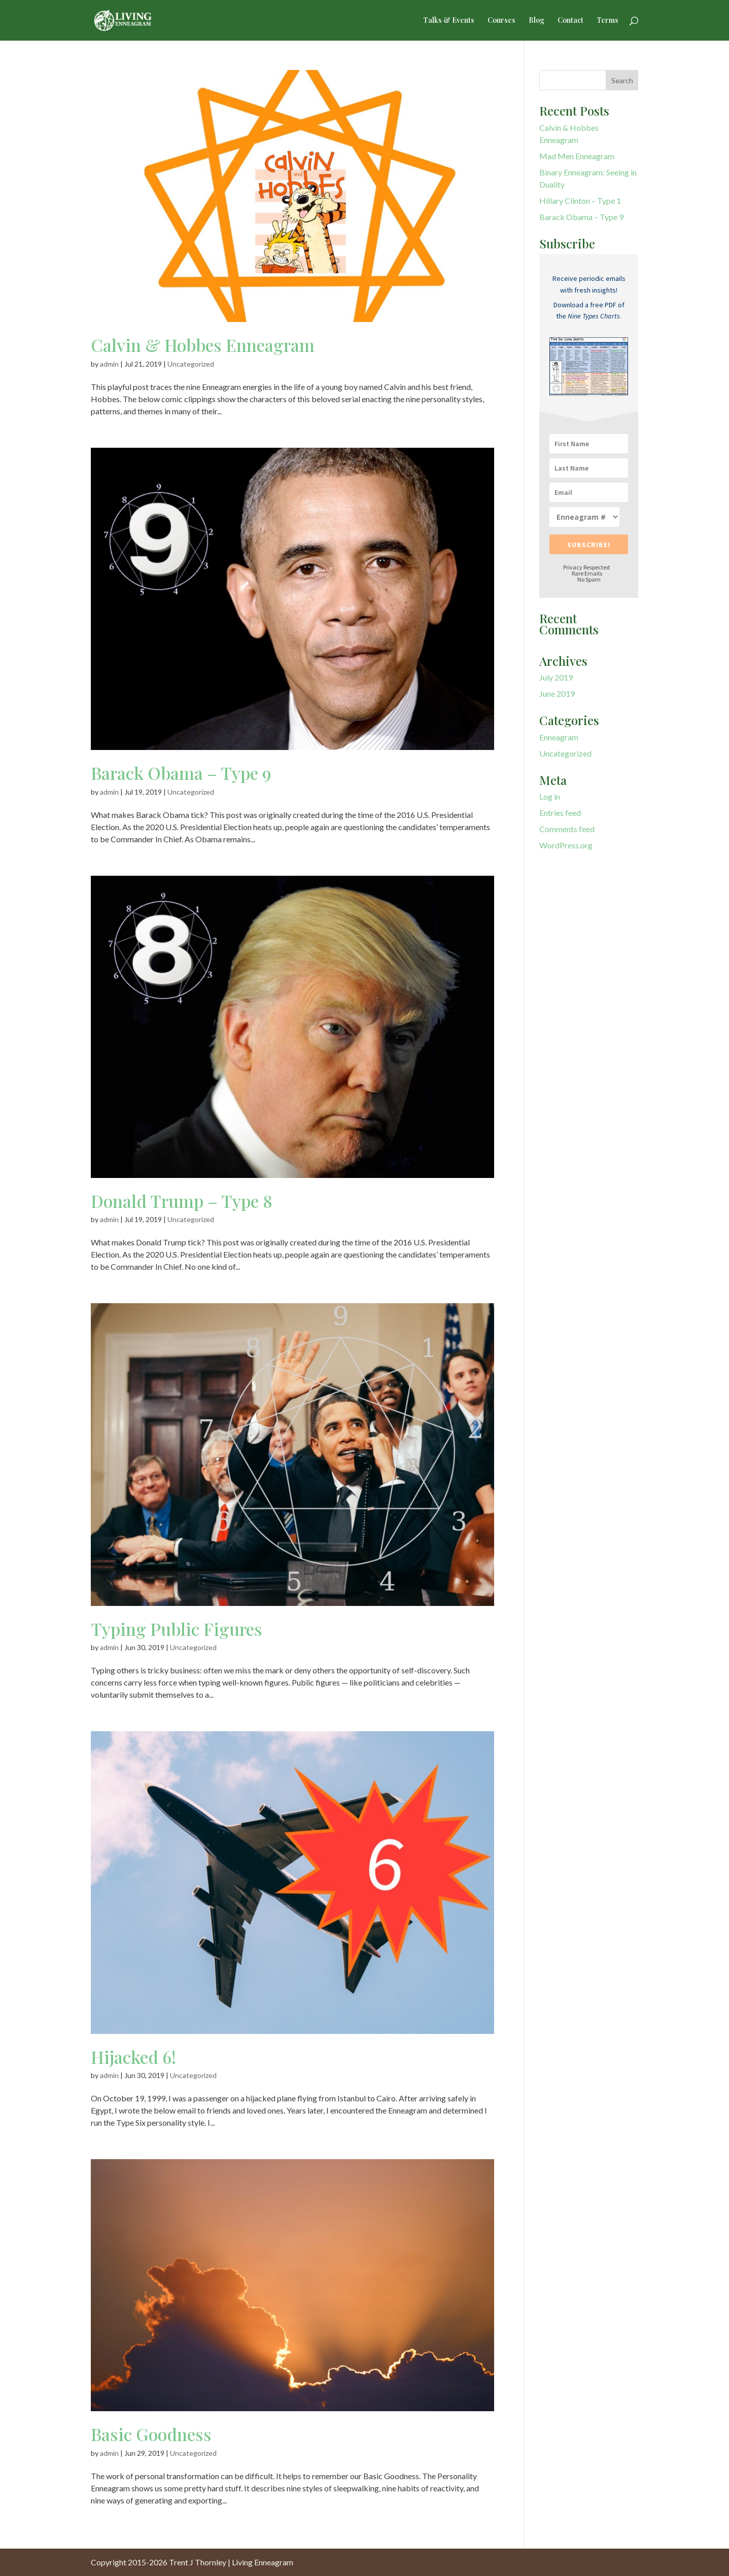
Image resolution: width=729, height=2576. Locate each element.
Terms (607, 21)
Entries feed (560, 812)
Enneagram (558, 737)
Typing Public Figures (176, 1628)
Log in (549, 796)
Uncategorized (190, 364)
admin (109, 364)
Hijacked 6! (133, 2056)
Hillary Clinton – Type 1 (580, 200)
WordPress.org (566, 845)
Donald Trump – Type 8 (181, 1200)
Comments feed (567, 829)
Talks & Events (448, 21)
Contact (570, 21)
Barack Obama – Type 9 (181, 772)
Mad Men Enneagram (576, 156)
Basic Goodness (151, 2434)
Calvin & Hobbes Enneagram (203, 344)
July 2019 (556, 677)
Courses (501, 21)
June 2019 (557, 693)
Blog (536, 21)
